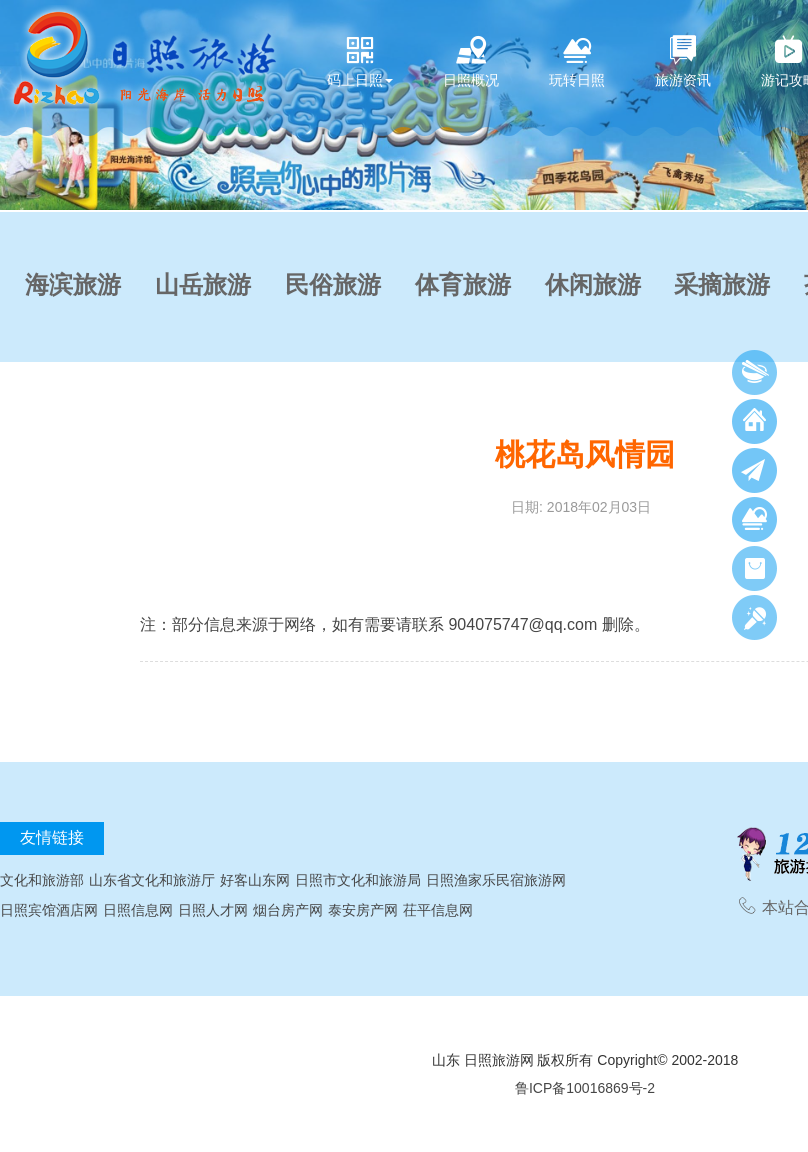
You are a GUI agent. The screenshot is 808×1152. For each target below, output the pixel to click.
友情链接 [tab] (52, 837)
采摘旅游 (722, 285)
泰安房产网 (363, 910)
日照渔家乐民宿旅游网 (496, 880)
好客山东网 (255, 880)
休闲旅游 (593, 285)
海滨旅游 (73, 285)
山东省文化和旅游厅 (152, 880)
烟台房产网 (288, 910)
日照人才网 (213, 910)
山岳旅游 (203, 285)
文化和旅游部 (42, 880)
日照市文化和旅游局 (358, 880)
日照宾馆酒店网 (49, 910)
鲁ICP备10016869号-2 (585, 1088)
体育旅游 (463, 285)
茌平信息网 (438, 910)
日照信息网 (138, 910)
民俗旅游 (333, 285)
